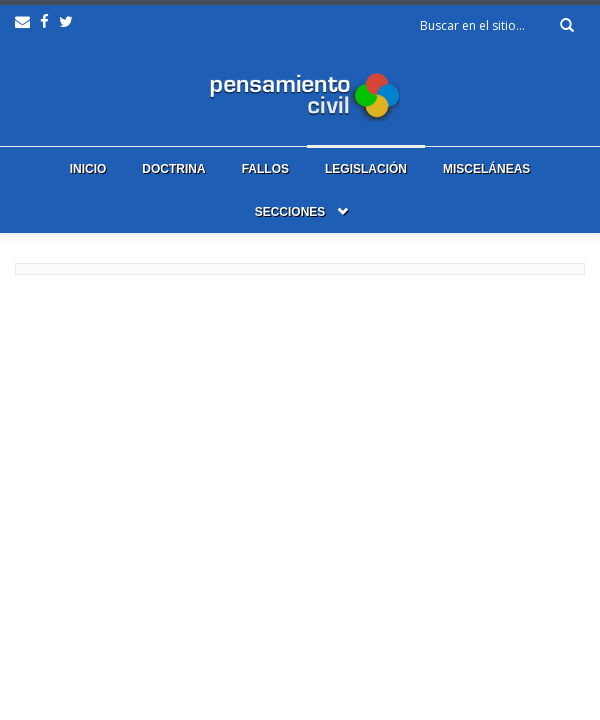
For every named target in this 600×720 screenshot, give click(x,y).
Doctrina (173, 169)
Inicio (88, 169)
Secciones (290, 212)
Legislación (366, 169)
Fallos (265, 169)
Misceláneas (486, 169)
